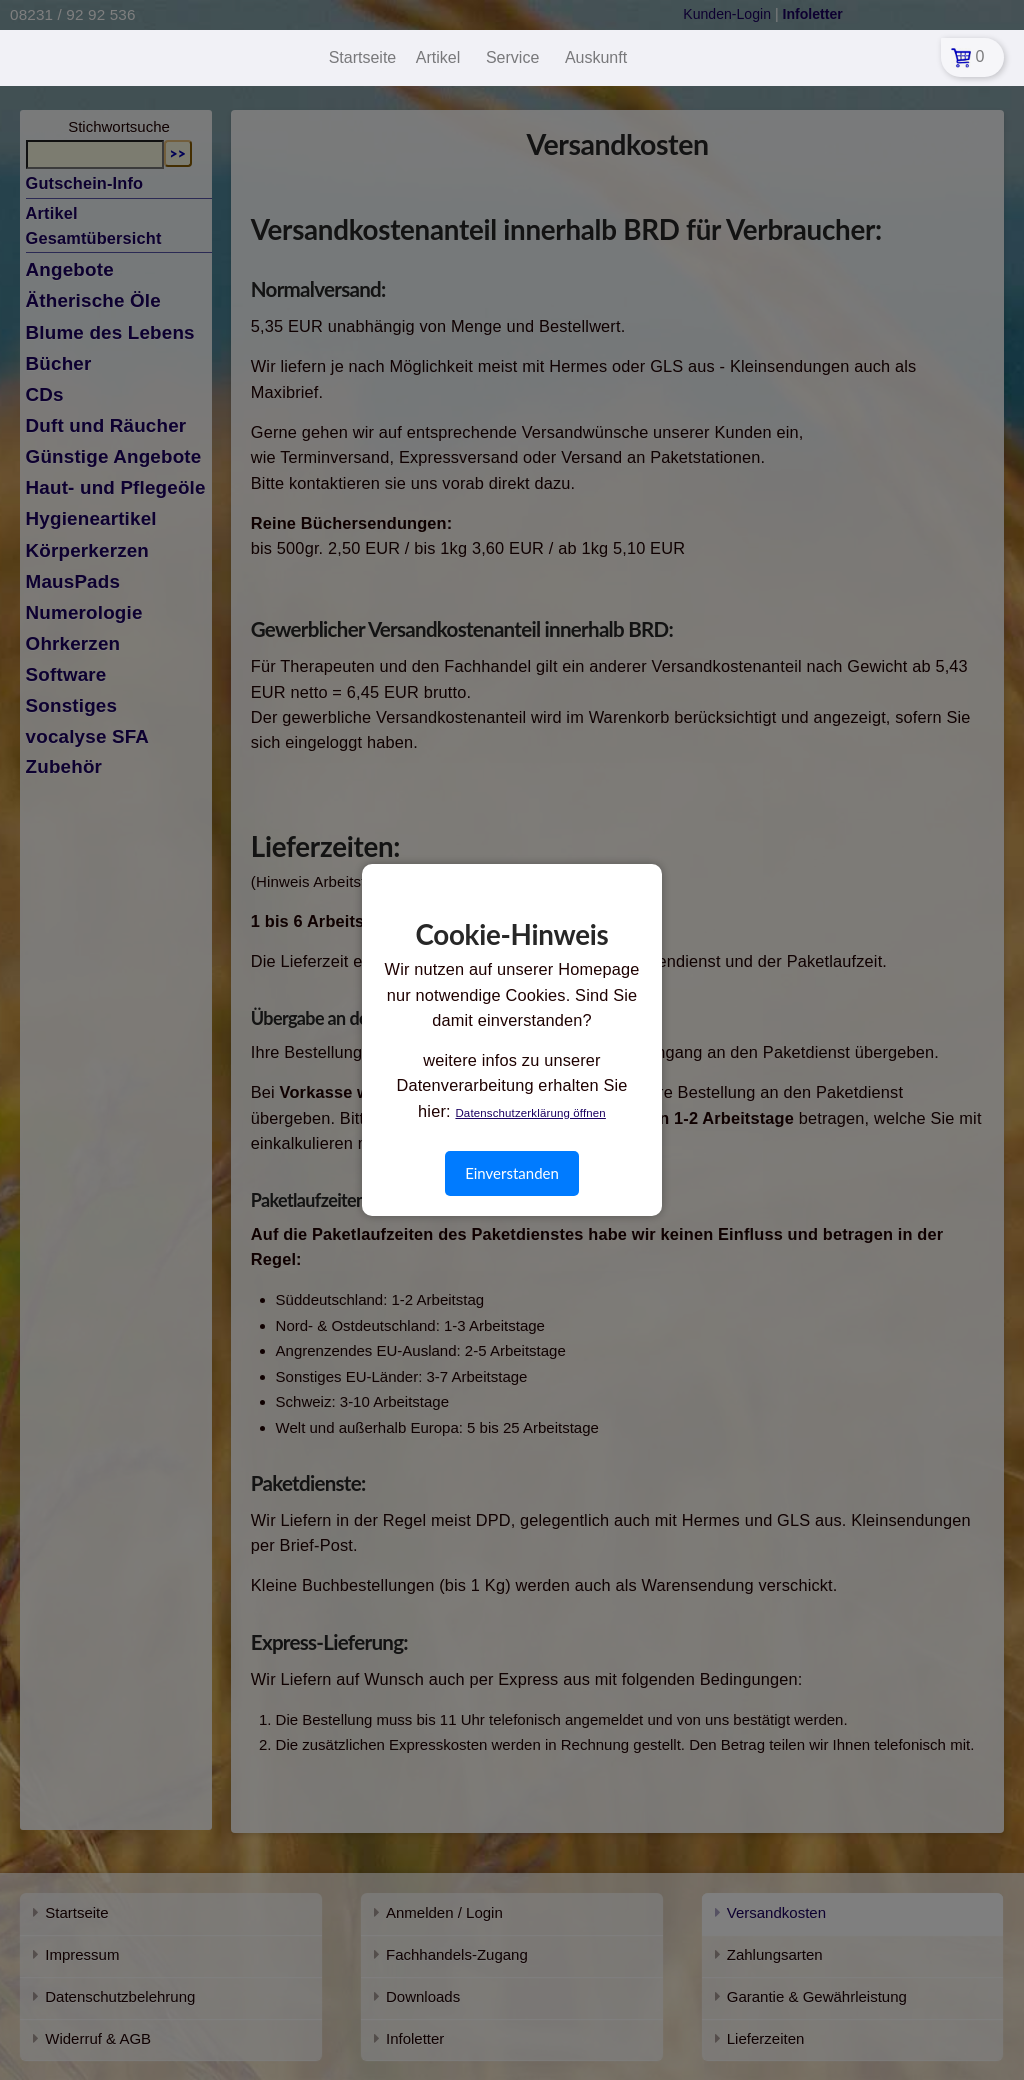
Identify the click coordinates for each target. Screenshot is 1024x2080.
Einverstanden (512, 1173)
